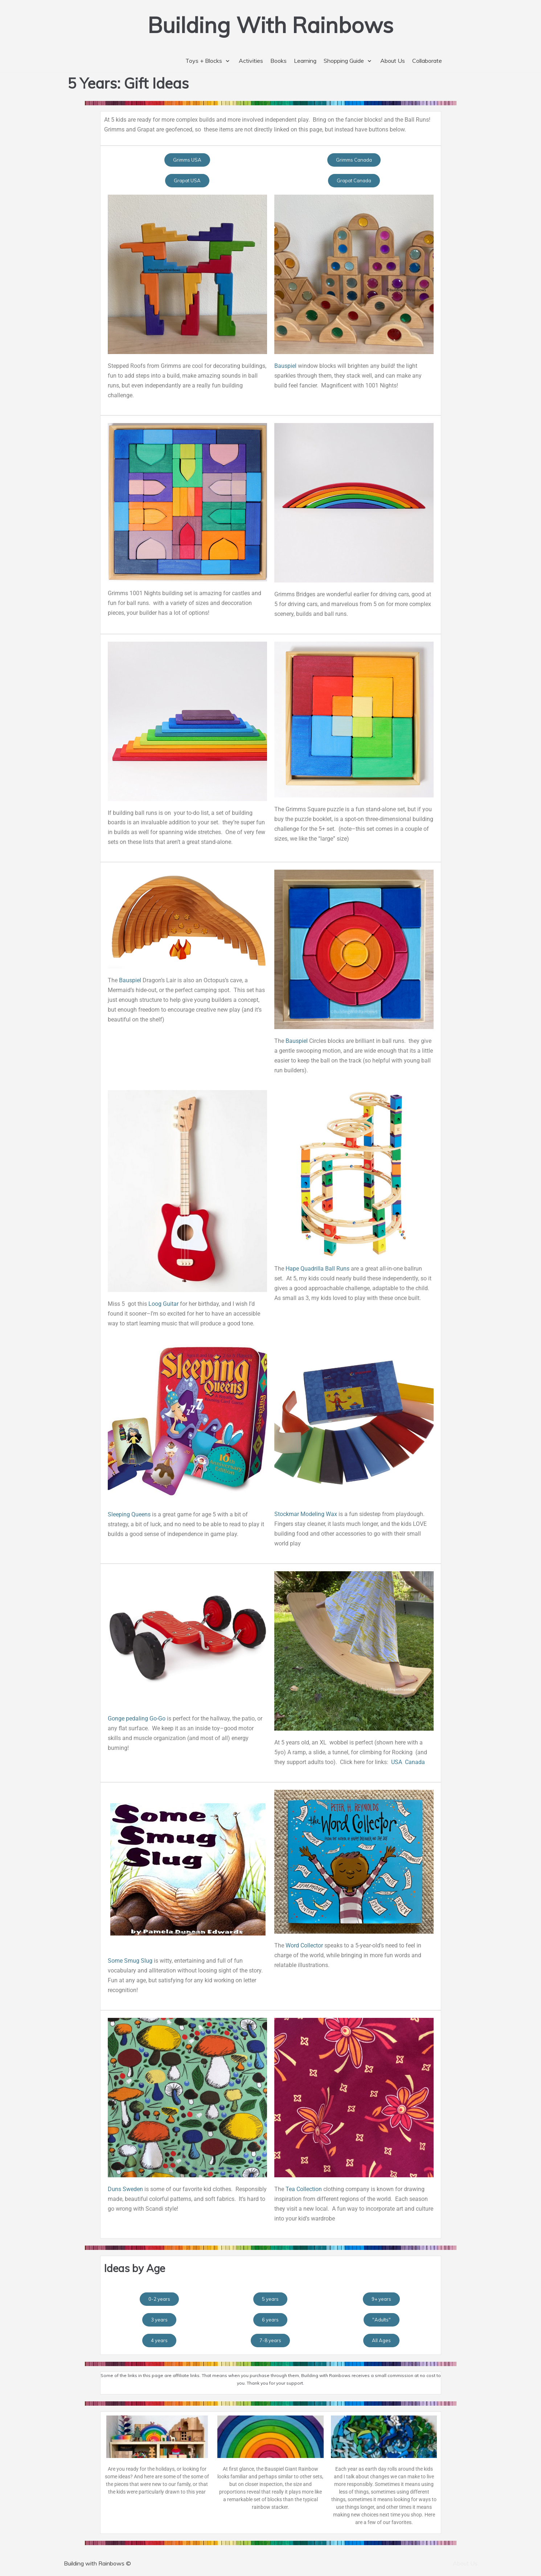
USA (396, 1762)
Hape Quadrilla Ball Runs (317, 1268)
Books (278, 60)
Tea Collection (304, 2189)
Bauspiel (285, 365)
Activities (251, 60)
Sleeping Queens (129, 1514)
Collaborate (427, 60)
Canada (415, 1762)
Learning (305, 60)
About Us (392, 60)
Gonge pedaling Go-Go (136, 1718)
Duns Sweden (125, 2189)
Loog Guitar (163, 1303)
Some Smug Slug (130, 1960)
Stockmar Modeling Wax (305, 1514)
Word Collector (304, 1945)
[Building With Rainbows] (270, 25)
